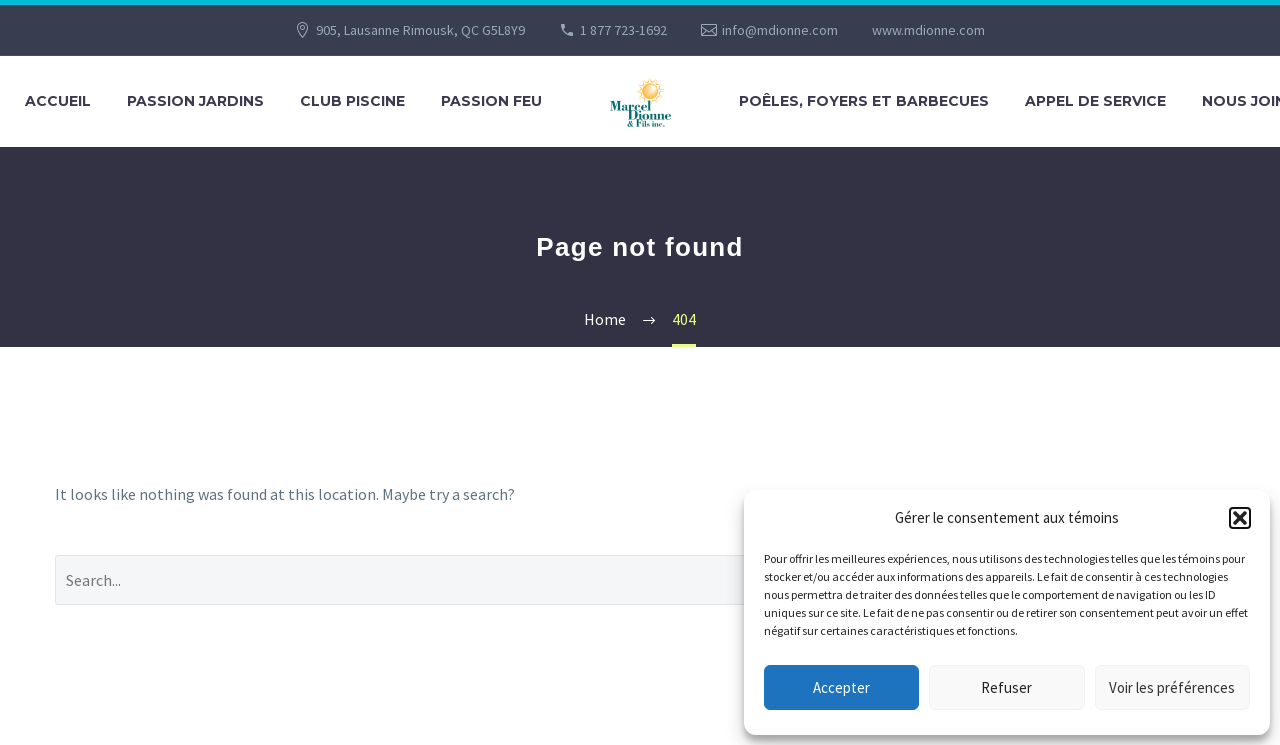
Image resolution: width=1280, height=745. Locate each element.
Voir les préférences (1172, 687)
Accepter (841, 687)
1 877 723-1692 (623, 30)
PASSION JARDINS (195, 101)
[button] (1240, 518)
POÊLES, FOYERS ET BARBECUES (864, 101)
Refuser (1006, 687)
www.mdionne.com (928, 30)
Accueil (58, 101)
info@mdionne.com (780, 30)
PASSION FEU (491, 101)
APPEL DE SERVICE (1095, 101)
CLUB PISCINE (352, 101)
